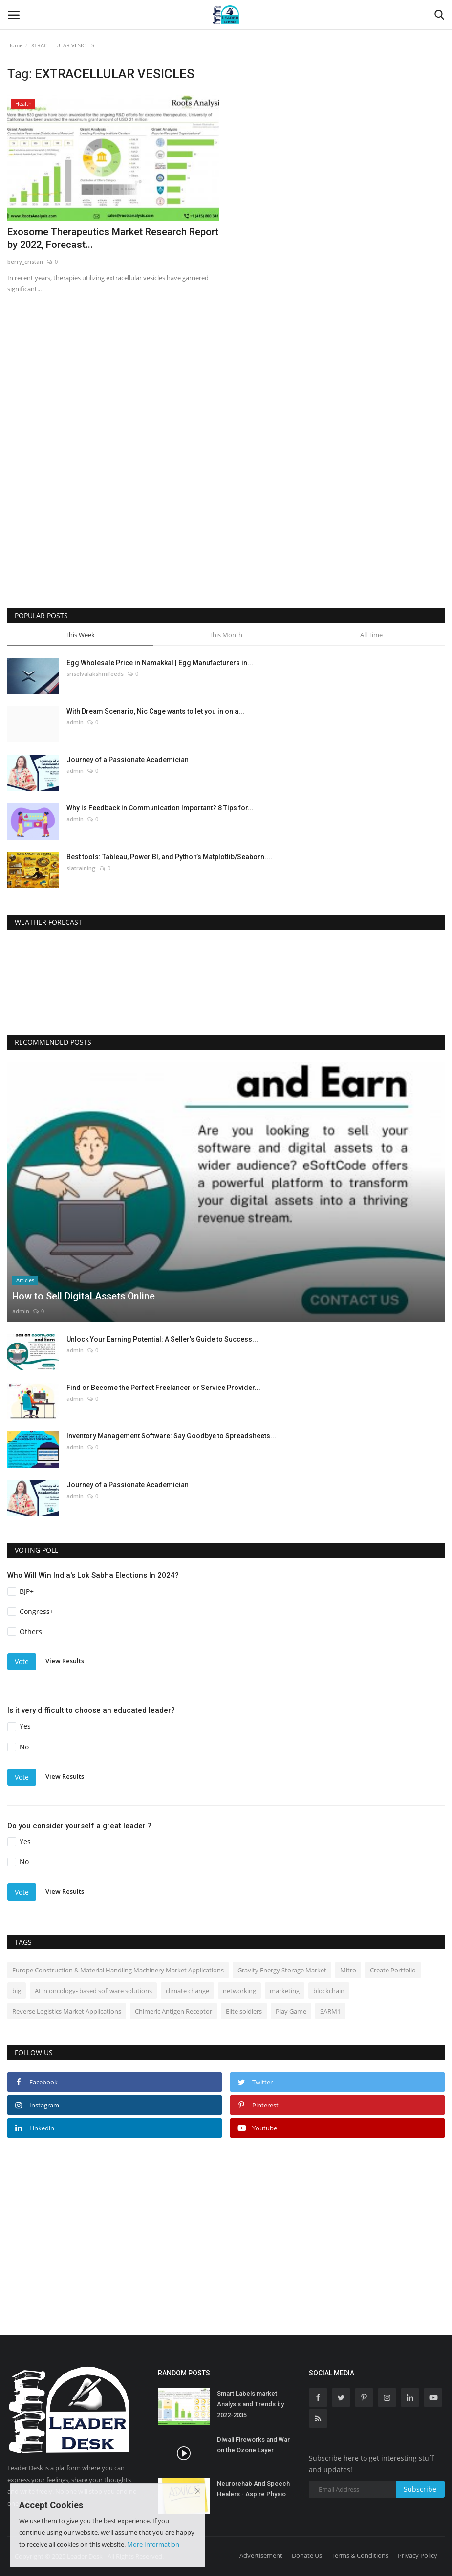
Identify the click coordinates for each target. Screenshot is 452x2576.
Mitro (348, 1970)
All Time (371, 634)
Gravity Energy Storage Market (281, 1970)
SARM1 (330, 2011)
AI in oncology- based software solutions (93, 1990)
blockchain (328, 1990)
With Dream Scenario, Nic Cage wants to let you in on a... (155, 711)
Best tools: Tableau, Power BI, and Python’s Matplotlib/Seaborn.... (169, 857)
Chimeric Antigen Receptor (173, 2011)
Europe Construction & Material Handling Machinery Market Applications (118, 1970)
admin (75, 722)
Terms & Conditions (359, 2555)
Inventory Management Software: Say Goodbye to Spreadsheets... (171, 1436)
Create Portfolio (393, 1970)
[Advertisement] (105, 409)
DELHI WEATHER (226, 978)
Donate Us (307, 2555)
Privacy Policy (417, 2555)
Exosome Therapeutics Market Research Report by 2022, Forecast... (112, 238)
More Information (153, 2544)
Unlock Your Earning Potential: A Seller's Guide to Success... (162, 1339)
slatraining (81, 868)
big (16, 1990)
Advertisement (260, 2555)
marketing (285, 1990)
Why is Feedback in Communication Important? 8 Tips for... (160, 808)
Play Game (291, 2011)
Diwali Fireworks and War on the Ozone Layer (253, 2445)
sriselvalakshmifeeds (95, 673)
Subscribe (420, 2489)
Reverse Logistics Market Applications (66, 2011)
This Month (225, 634)
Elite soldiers (244, 2011)
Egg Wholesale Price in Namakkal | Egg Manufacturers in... (159, 663)
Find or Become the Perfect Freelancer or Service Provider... (163, 1387)
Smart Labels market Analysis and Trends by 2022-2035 (250, 2404)
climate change (187, 1990)
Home (14, 45)
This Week (80, 634)
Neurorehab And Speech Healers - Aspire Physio (253, 2489)
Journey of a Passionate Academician (127, 759)
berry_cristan (25, 261)
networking (239, 1990)
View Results (64, 1661)
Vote (22, 1661)
